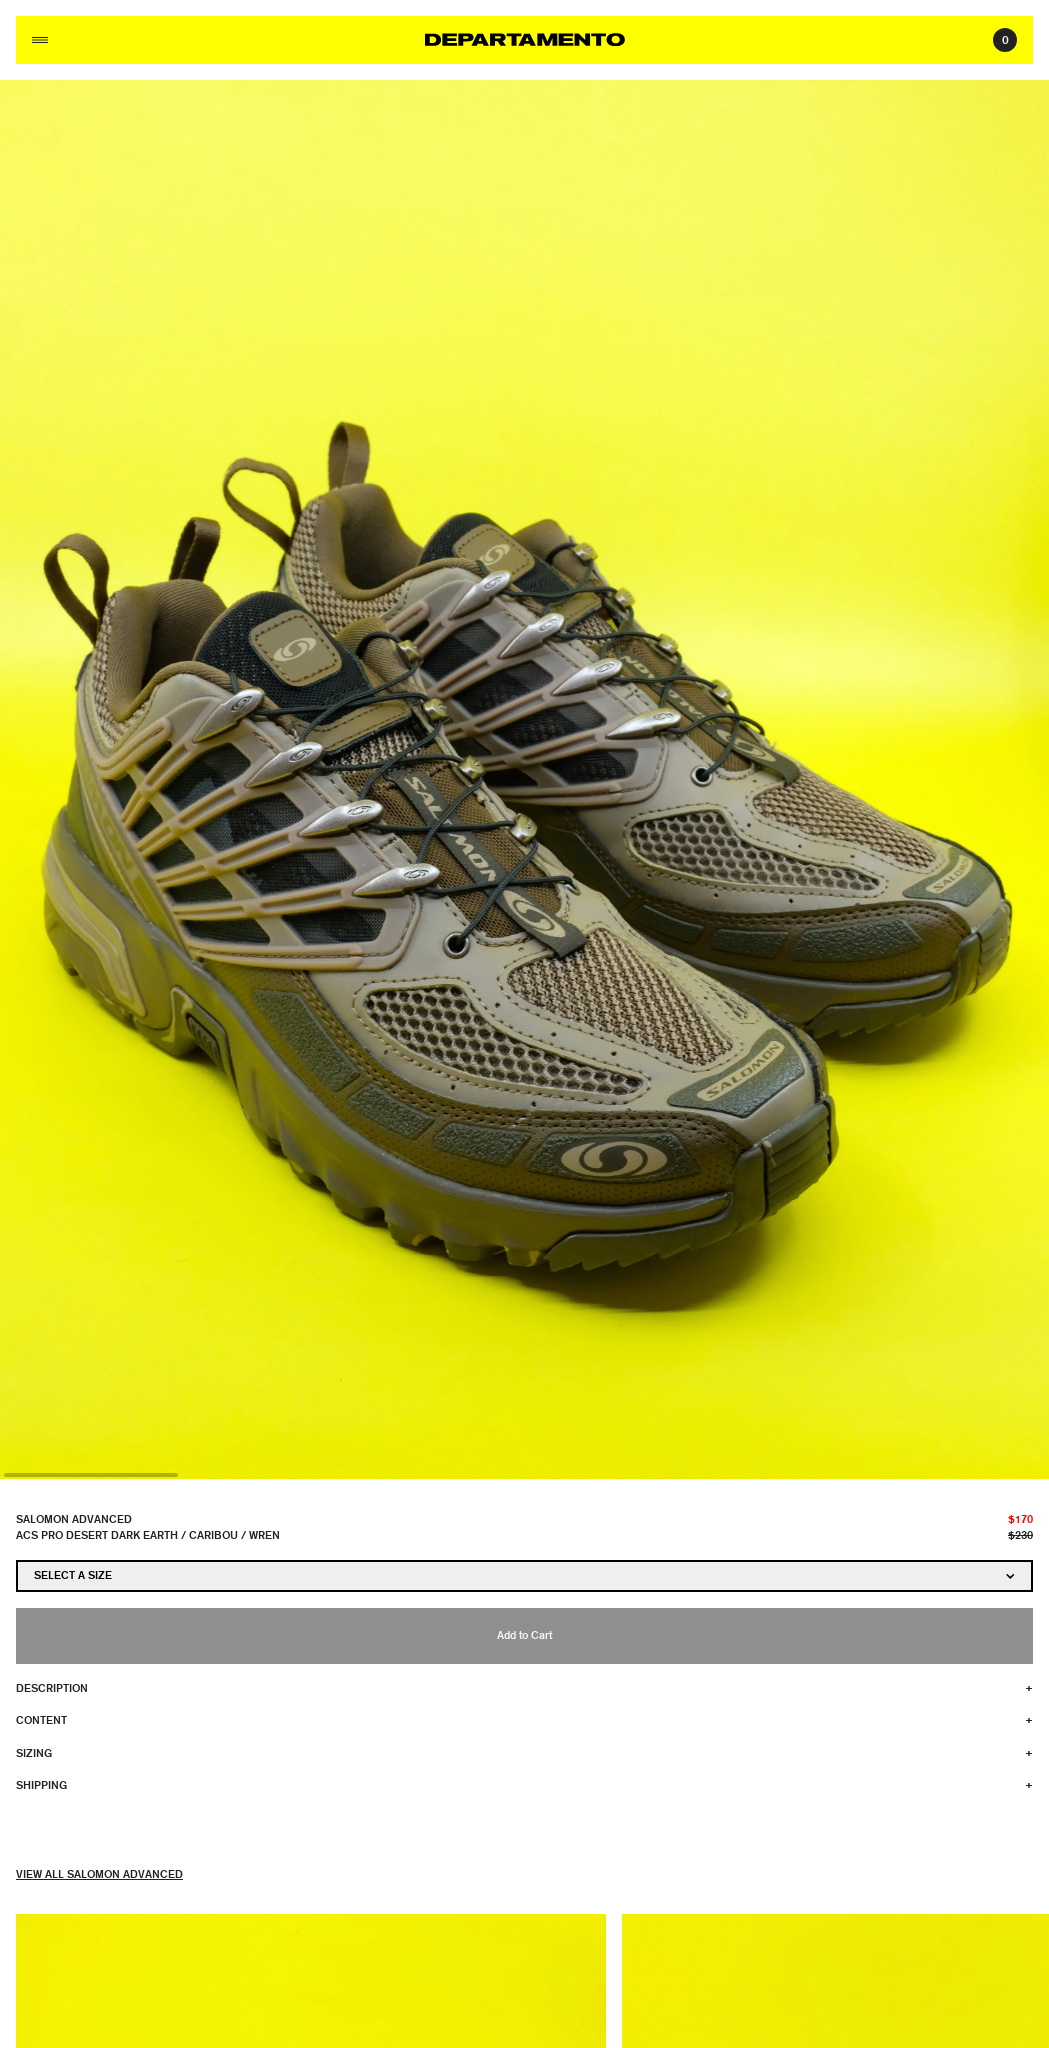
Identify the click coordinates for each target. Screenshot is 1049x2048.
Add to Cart (524, 1634)
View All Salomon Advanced (99, 1873)
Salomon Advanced (74, 1518)
